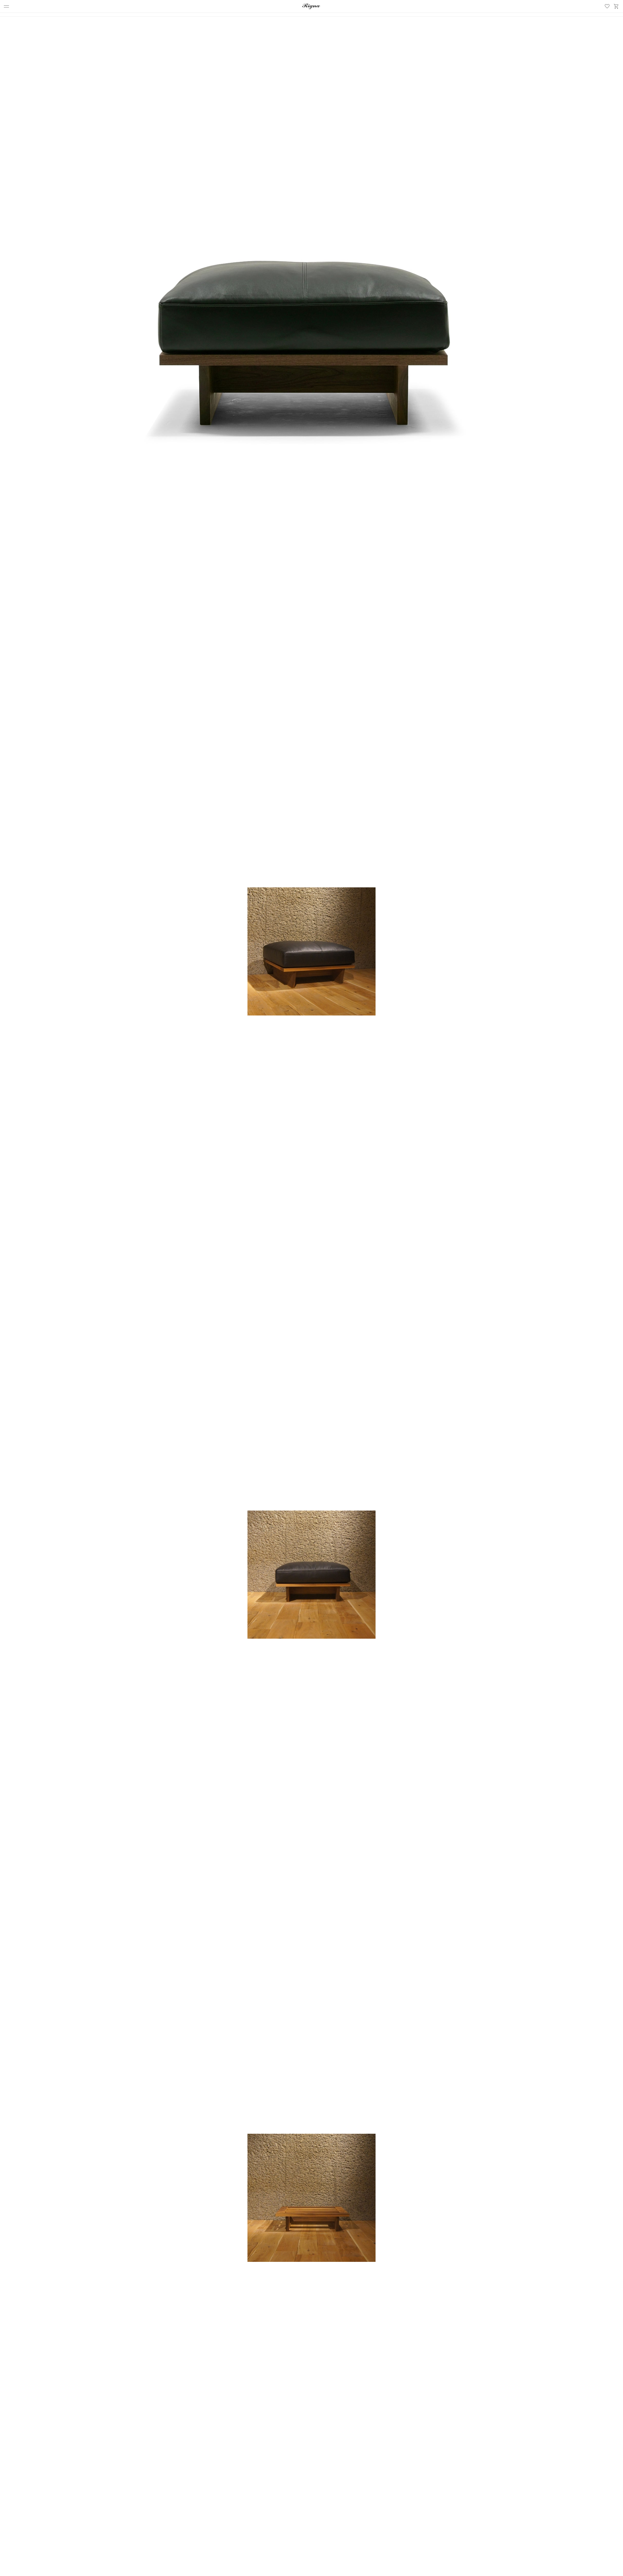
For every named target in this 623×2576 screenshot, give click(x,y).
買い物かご (616, 6)
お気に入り (607, 6)
